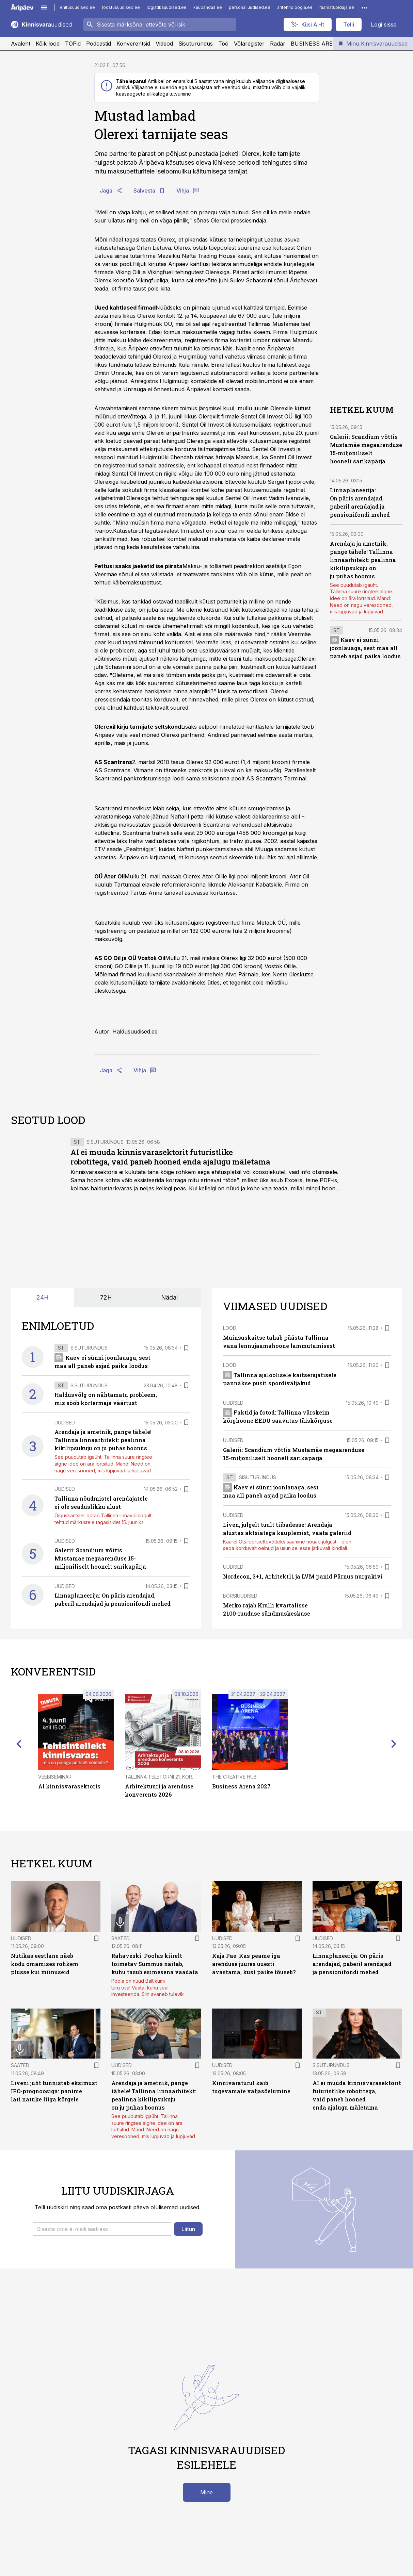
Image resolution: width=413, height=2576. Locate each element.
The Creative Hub (234, 1777)
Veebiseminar (55, 1777)
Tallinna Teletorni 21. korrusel (166, 1777)
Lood (229, 1328)
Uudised (64, 1422)
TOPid (73, 43)
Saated (120, 1938)
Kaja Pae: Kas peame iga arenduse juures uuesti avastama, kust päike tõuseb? (254, 1964)
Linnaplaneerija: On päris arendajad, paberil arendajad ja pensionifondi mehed (352, 1964)
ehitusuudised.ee (77, 7)
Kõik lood (48, 43)
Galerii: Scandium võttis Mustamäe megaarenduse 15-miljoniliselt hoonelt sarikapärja (100, 1558)
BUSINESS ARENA (316, 43)
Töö (223, 43)
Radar (277, 43)
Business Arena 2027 (241, 1786)
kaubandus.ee (207, 7)
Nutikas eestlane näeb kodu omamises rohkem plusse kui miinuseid (44, 1964)
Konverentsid (133, 43)
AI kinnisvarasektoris (69, 1786)
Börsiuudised (240, 1596)
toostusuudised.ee (121, 7)
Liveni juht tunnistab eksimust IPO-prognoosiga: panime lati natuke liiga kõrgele (54, 2091)
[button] (102, 2229)
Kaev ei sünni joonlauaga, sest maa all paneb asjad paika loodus (365, 648)
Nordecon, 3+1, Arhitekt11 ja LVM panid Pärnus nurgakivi (303, 1576)
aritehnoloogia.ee (295, 7)
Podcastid (98, 43)
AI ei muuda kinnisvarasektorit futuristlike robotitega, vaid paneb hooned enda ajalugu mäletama (170, 1157)
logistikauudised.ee (167, 7)
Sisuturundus (195, 43)
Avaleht (20, 43)
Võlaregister (249, 43)
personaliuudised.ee (249, 7)
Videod (164, 43)
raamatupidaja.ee (336, 7)
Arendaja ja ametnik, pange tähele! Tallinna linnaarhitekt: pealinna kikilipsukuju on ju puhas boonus (363, 560)
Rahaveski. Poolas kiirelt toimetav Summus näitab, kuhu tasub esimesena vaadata (154, 1964)
